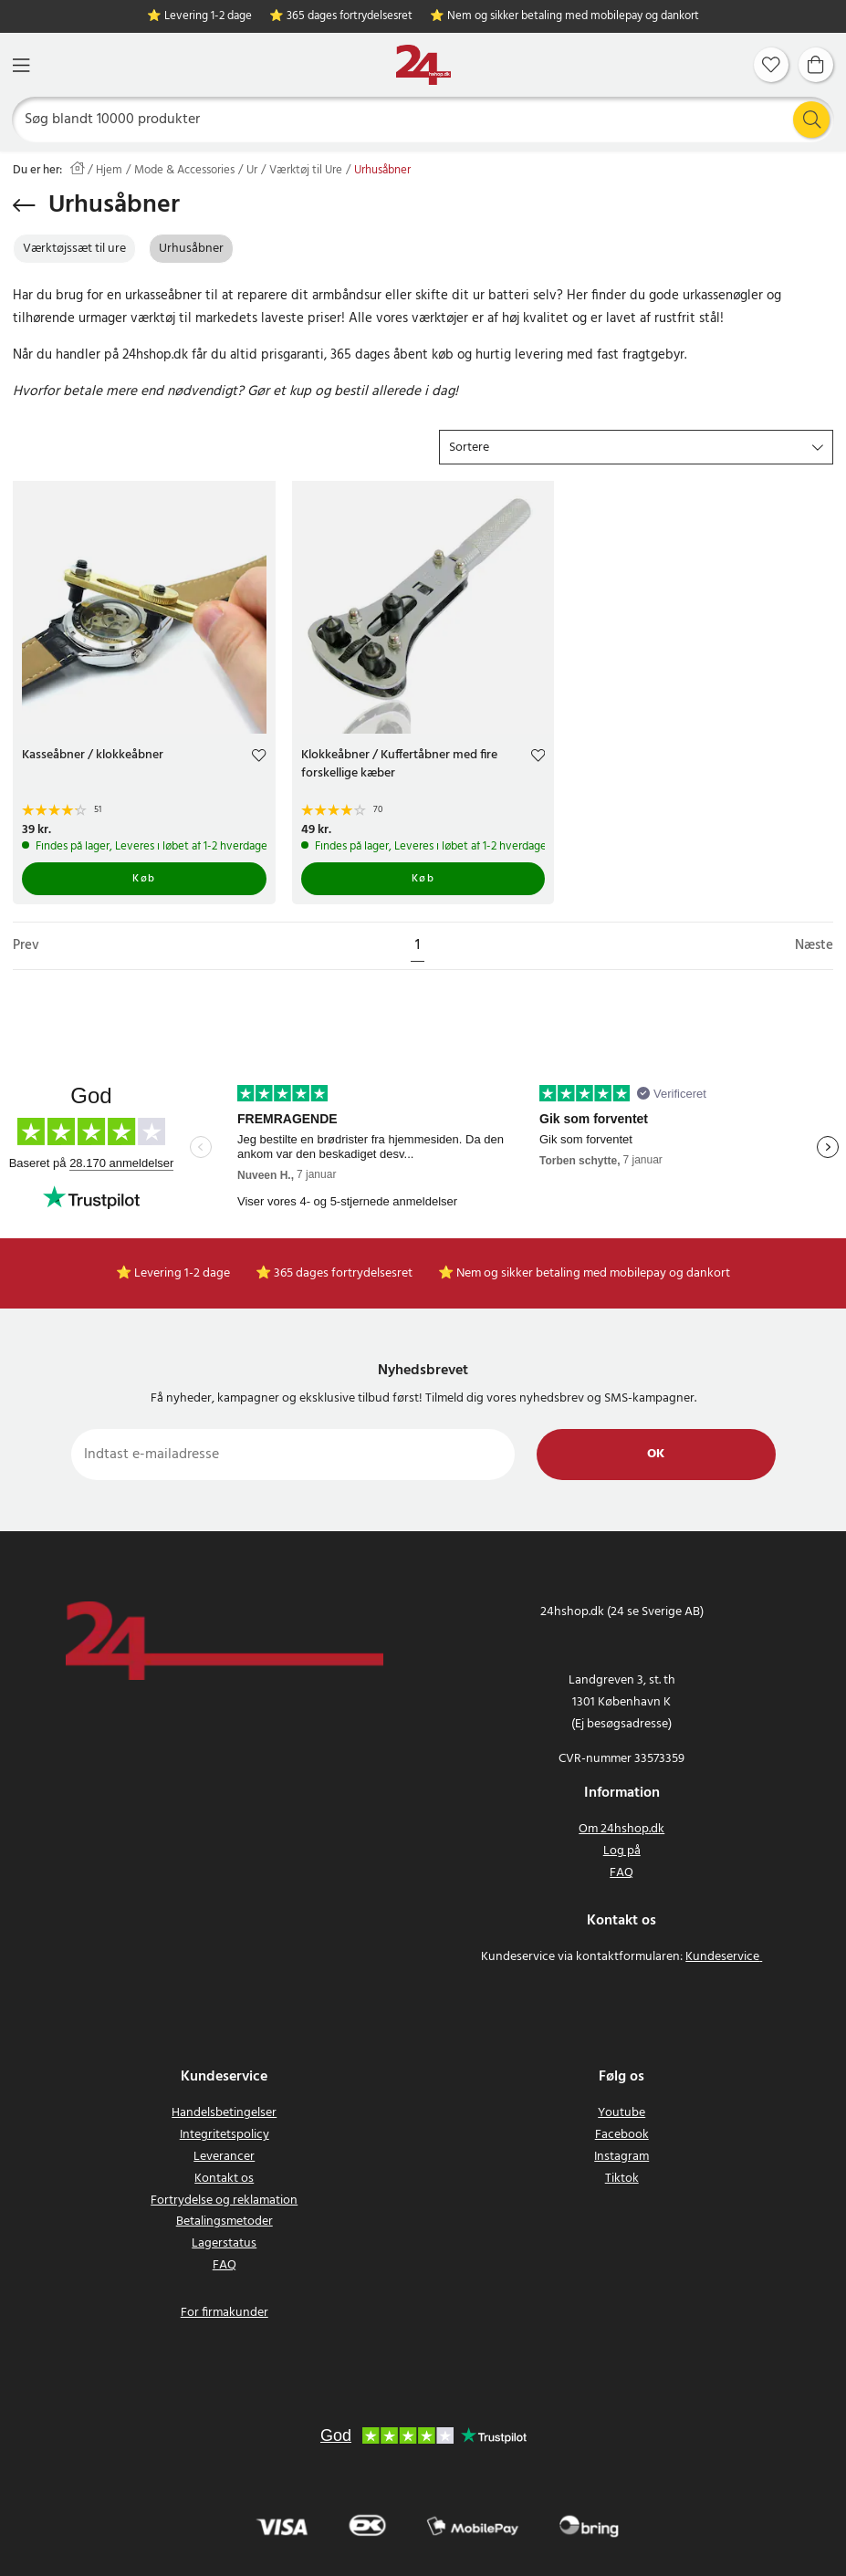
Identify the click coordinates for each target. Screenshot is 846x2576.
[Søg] (423, 119)
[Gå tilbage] (24, 205)
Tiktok (622, 2178)
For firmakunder (224, 2312)
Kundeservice (722, 1956)
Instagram (621, 2156)
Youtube (621, 2112)
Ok (655, 1454)
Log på (622, 1851)
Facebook (622, 2134)
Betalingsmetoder (224, 2221)
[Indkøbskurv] (816, 64)
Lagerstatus (224, 2243)
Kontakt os (224, 2178)
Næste (814, 945)
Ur (251, 171)
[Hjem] (423, 65)
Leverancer (224, 2156)
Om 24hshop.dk (621, 1829)
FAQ (621, 1872)
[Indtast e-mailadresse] (293, 1454)
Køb (144, 879)
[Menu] (21, 65)
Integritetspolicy (224, 2134)
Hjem (109, 171)
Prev (26, 945)
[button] (636, 447)
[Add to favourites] (258, 757)
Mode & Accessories (184, 171)
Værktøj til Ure (305, 171)
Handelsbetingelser (224, 2112)
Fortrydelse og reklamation (224, 2200)
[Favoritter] (771, 64)
